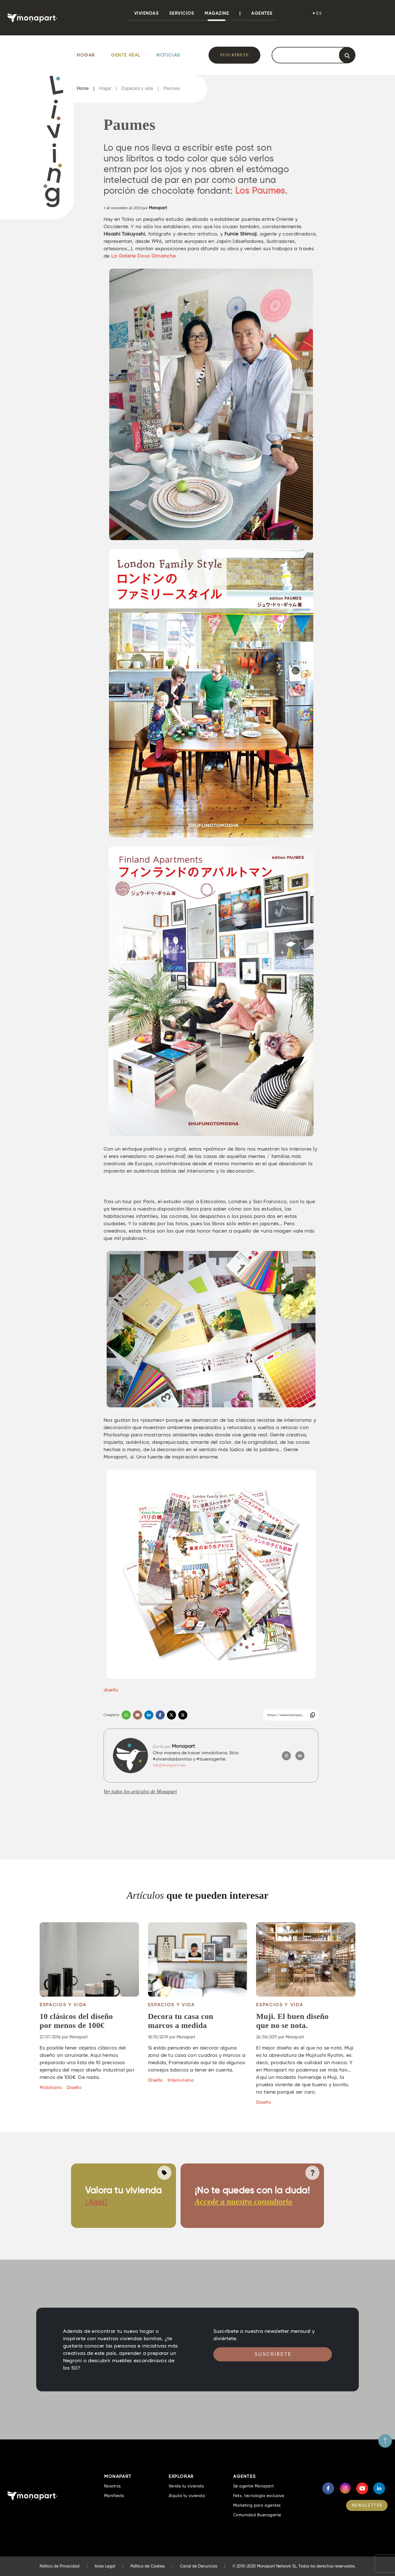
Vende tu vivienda (186, 2486)
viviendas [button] (146, 13)
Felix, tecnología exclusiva (258, 2495)
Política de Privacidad (60, 2566)
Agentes (262, 13)
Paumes (171, 88)
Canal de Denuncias (198, 2566)
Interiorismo (181, 2080)
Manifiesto (114, 2495)
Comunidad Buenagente (257, 2514)
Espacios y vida (137, 88)
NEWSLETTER (367, 2505)
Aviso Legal (105, 2566)
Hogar (86, 55)
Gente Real (126, 55)
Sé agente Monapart (253, 2486)
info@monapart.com (169, 1765)
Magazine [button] (217, 13)
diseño (111, 1690)
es (319, 13)
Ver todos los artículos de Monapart (140, 1791)
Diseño (73, 2087)
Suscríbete (234, 55)
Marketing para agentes (257, 2505)
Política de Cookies (147, 2566)
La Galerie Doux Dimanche (143, 256)
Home (83, 88)
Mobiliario (51, 2087)
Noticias (168, 55)
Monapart (158, 207)
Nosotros (112, 2486)
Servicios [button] (181, 13)
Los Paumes (260, 190)
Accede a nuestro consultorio (243, 2201)
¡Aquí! (96, 2201)
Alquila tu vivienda (187, 2495)
